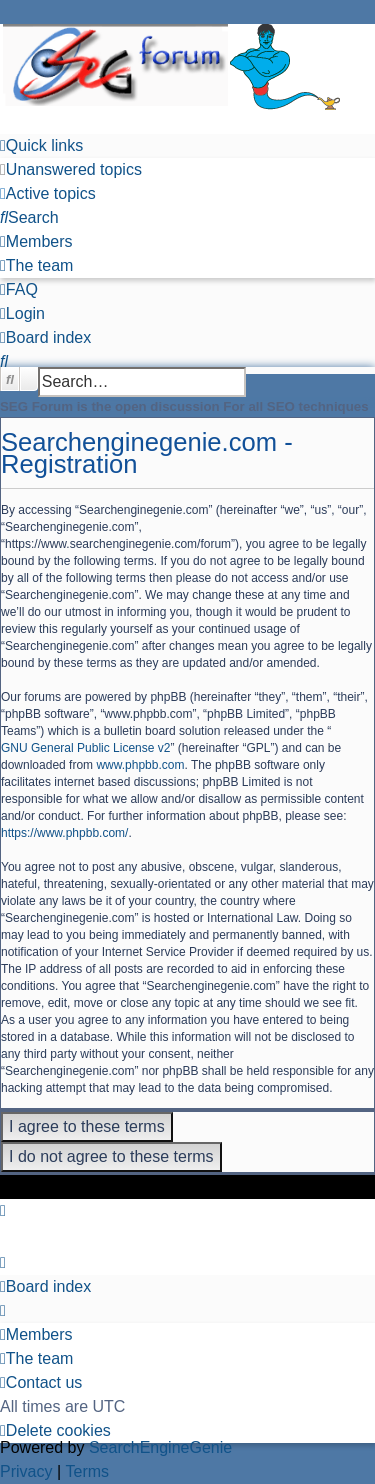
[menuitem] (71, 170)
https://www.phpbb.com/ (64, 833)
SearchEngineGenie (160, 1447)
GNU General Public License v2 (85, 748)
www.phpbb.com (140, 765)
